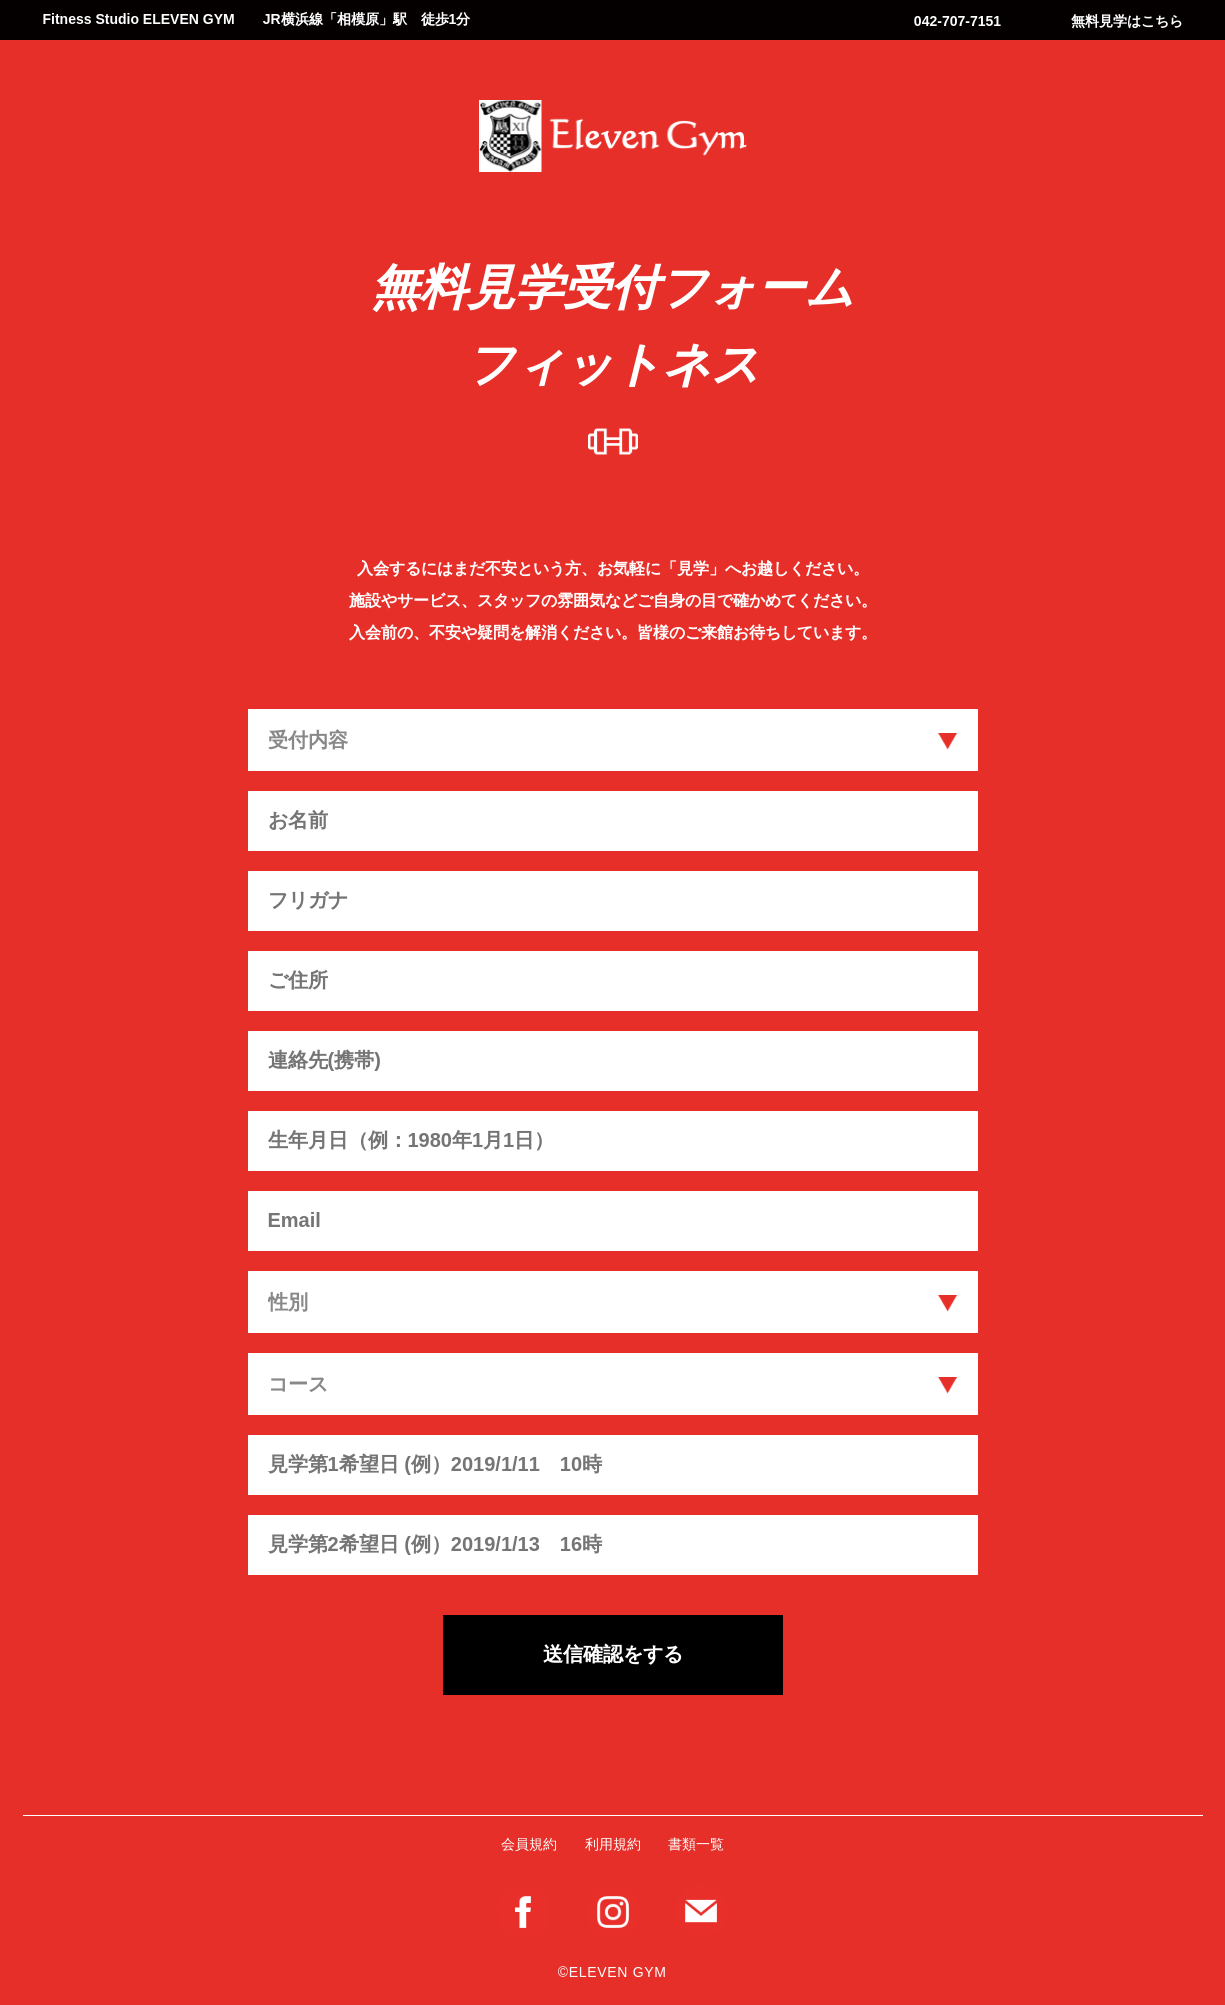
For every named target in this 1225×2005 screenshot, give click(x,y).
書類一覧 (696, 1844)
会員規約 (529, 1844)
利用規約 (613, 1844)
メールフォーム (701, 1911)
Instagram (613, 1912)
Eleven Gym (613, 136)
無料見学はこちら (1127, 21)
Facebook (524, 1912)
